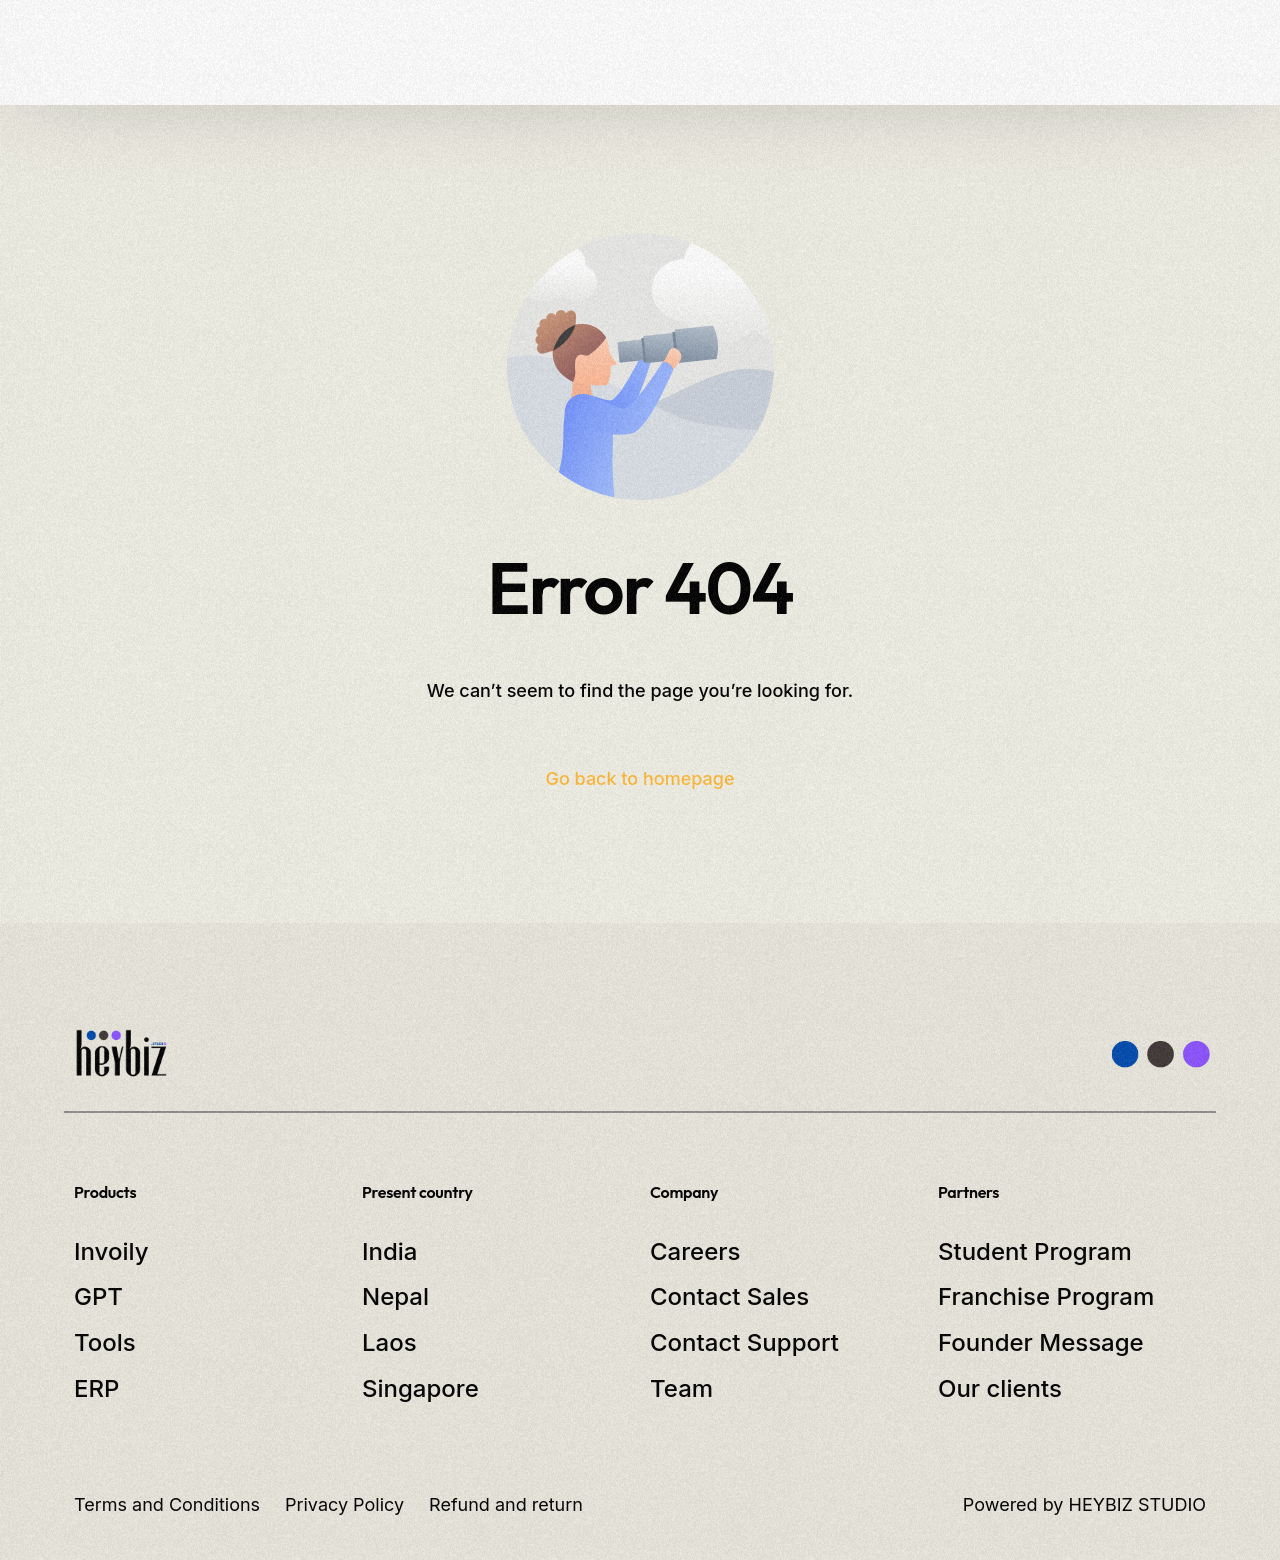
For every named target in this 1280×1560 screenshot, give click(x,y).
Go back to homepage (639, 778)
